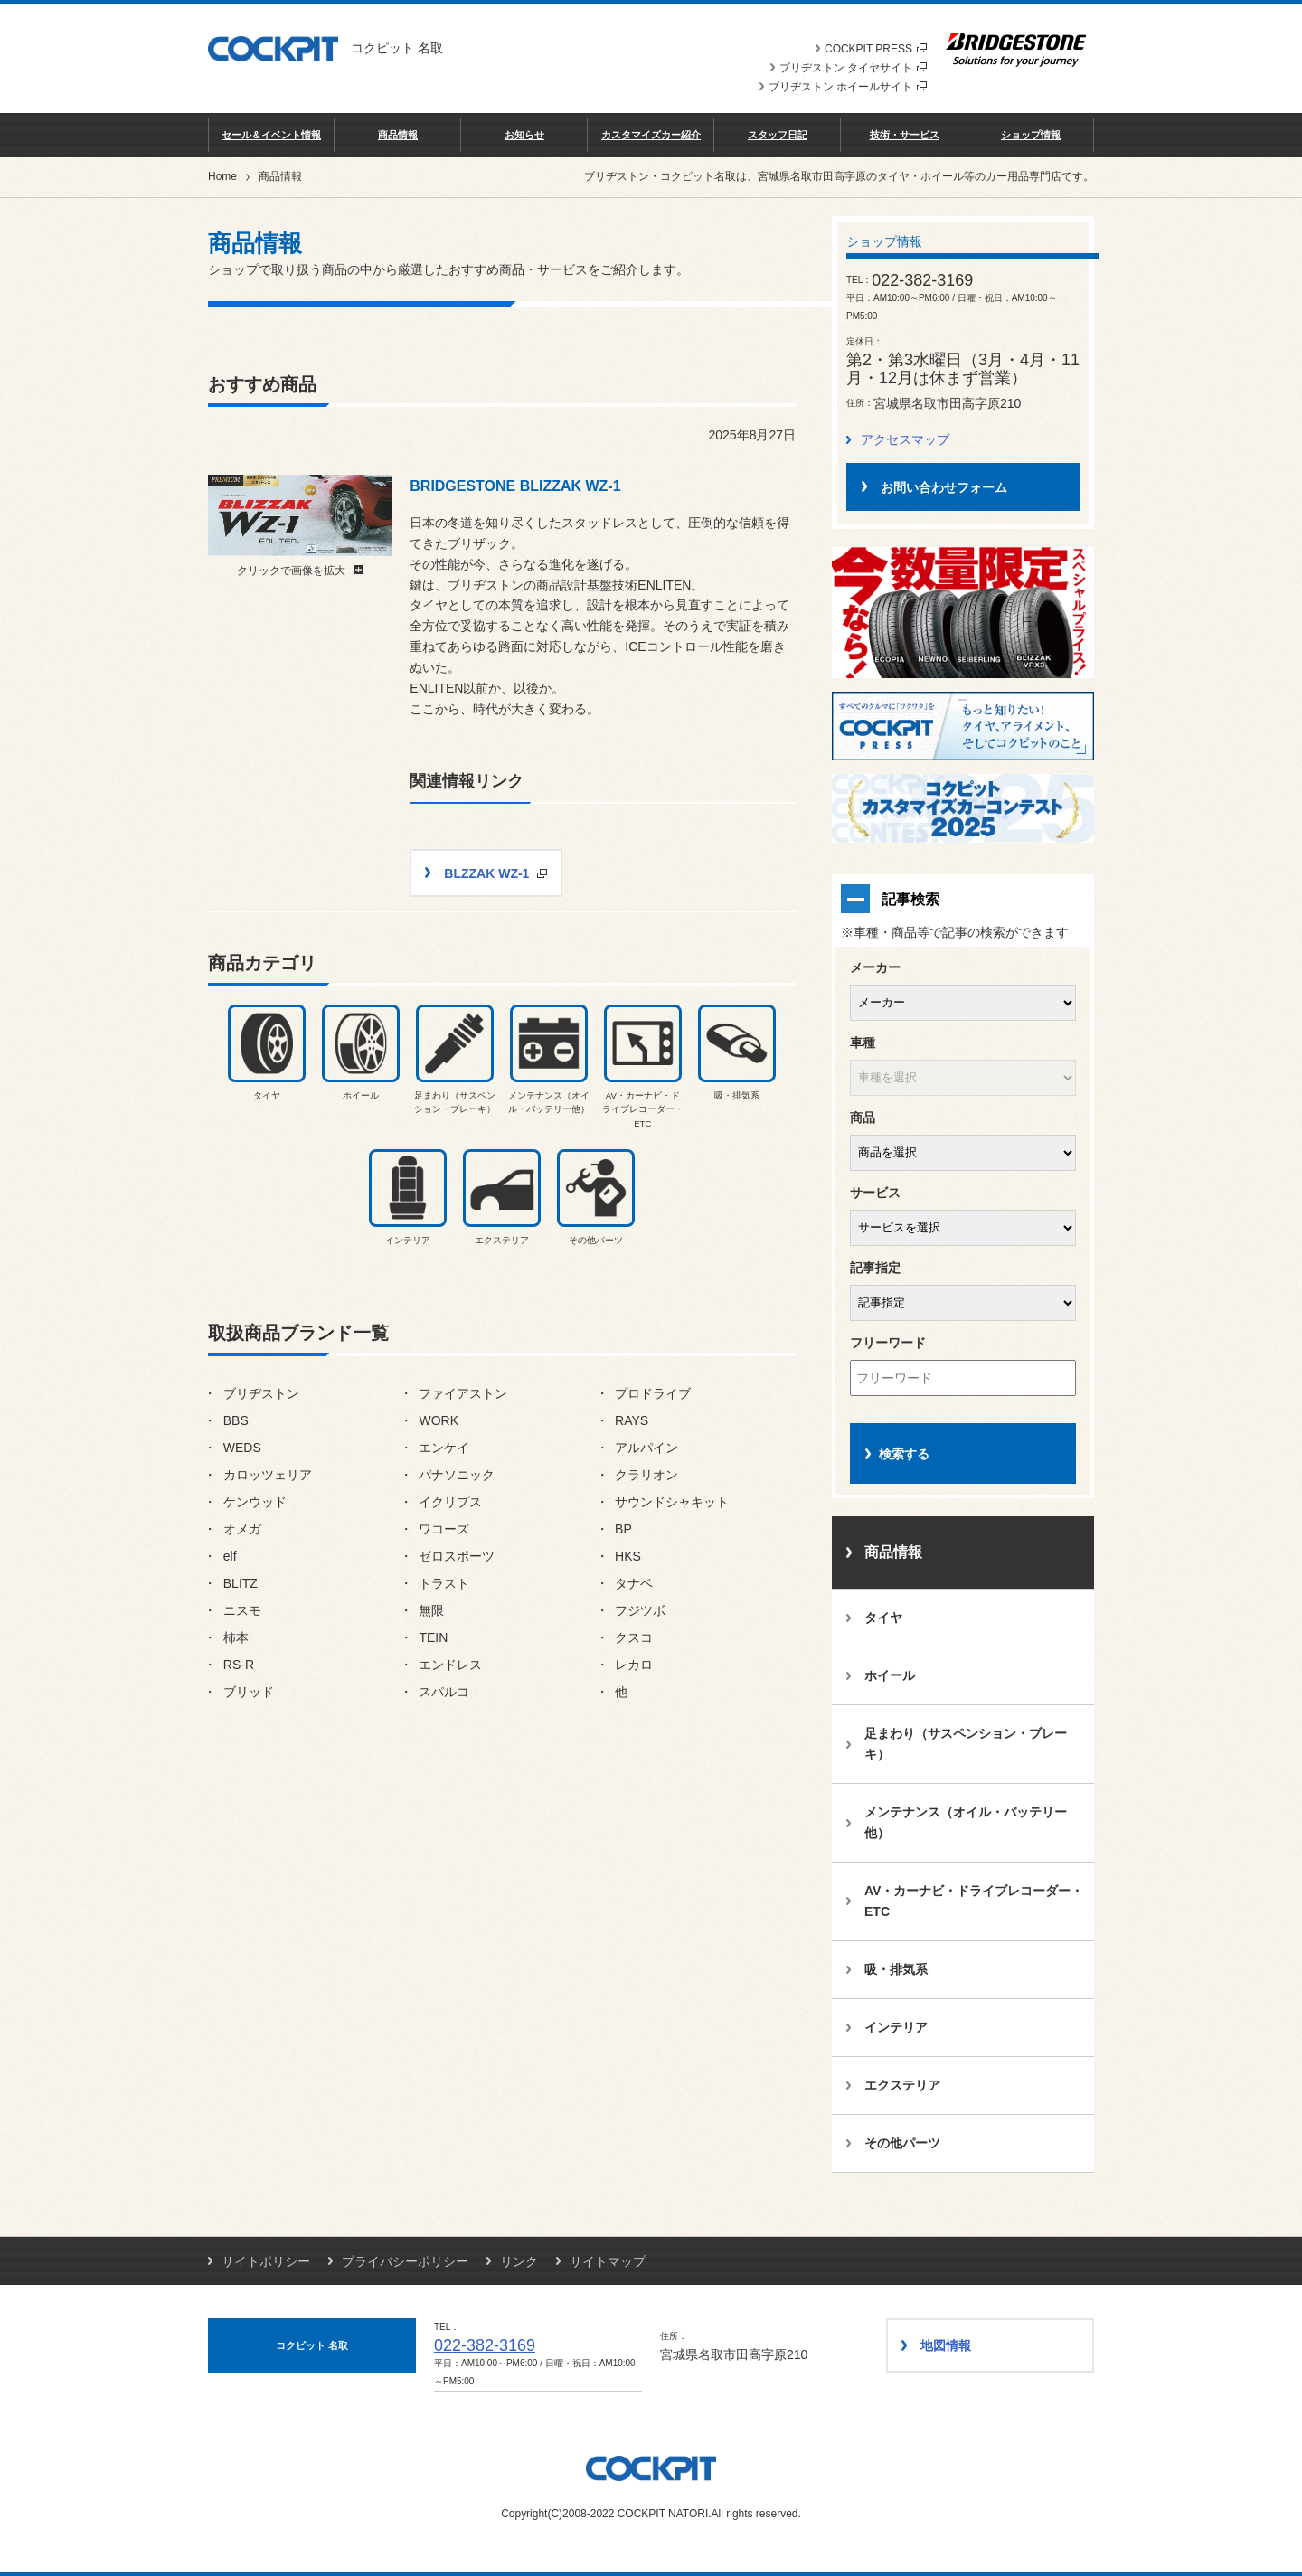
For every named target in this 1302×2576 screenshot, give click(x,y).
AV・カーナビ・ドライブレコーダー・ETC (973, 1901)
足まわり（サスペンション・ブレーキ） (965, 1743)
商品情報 (398, 134)
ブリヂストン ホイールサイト (848, 86)
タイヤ (883, 1617)
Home (222, 176)
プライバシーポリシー (405, 2261)
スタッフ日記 (777, 134)
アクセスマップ (905, 439)
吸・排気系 (896, 1969)
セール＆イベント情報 (271, 134)
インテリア (896, 2027)
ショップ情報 (1031, 134)
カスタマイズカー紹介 (651, 134)
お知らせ (524, 134)
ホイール (889, 1675)
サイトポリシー (266, 2261)
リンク (519, 2261)
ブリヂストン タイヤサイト (853, 67)
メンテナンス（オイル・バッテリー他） (965, 1822)
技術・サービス (904, 134)
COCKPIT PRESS (876, 48)
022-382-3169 (484, 2345)
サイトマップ (608, 2261)
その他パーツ (902, 2143)
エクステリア (902, 2085)
